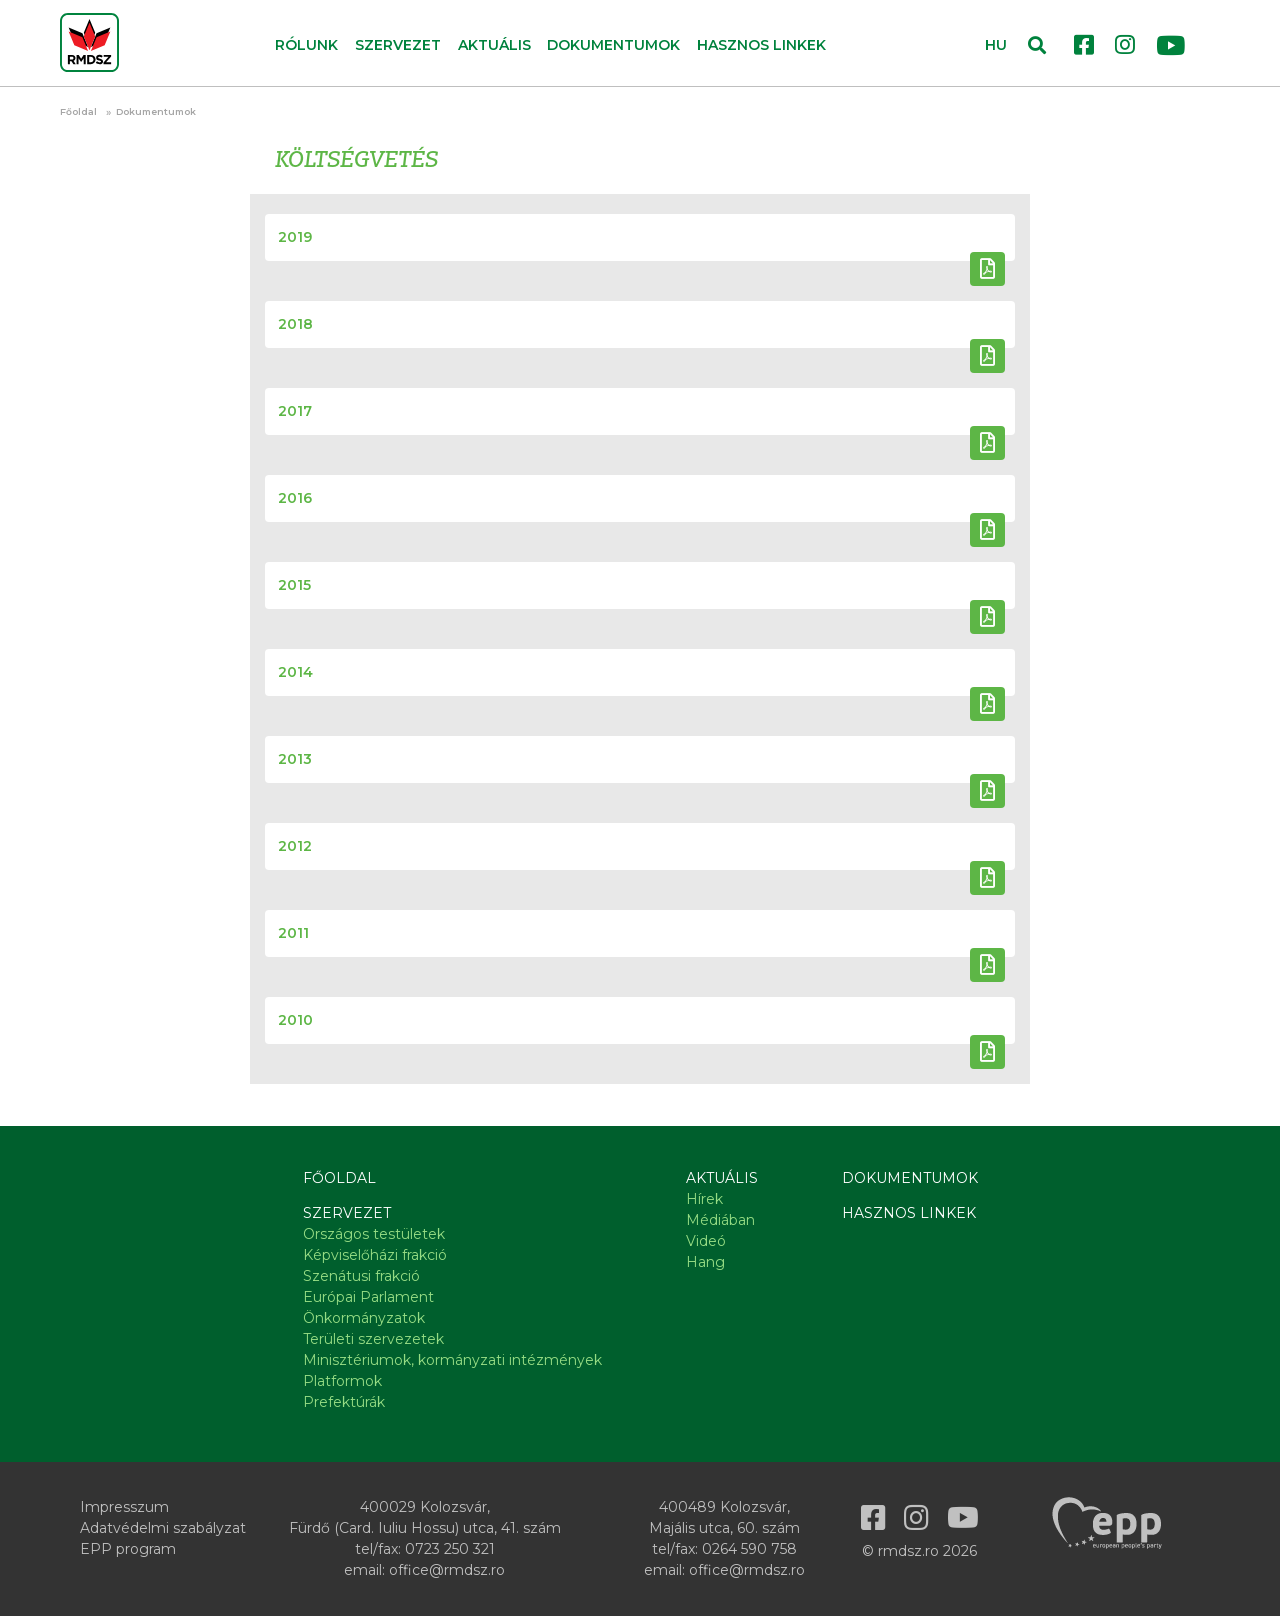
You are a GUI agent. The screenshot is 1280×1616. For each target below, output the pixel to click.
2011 (293, 933)
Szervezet (347, 1213)
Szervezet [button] (398, 45)
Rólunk (306, 45)
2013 (295, 759)
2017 (295, 411)
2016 (295, 498)
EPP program (128, 1549)
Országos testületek (374, 1234)
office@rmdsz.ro (447, 1570)
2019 (295, 237)
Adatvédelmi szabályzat (163, 1528)
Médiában (720, 1220)
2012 (295, 846)
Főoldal (78, 111)
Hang (705, 1262)
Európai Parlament (368, 1297)
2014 (295, 672)
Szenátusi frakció (361, 1276)
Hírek (704, 1199)
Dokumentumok (613, 45)
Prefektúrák (344, 1402)
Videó (706, 1241)
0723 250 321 (450, 1549)
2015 (294, 585)
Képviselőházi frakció (375, 1255)
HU (996, 45)
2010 (295, 1020)
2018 (295, 324)
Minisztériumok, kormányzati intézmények (452, 1360)
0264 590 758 (749, 1549)
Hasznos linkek (761, 45)
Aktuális (722, 1178)
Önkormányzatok (364, 1318)
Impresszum (124, 1507)
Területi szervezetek (373, 1339)
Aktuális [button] (494, 45)
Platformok (342, 1381)
